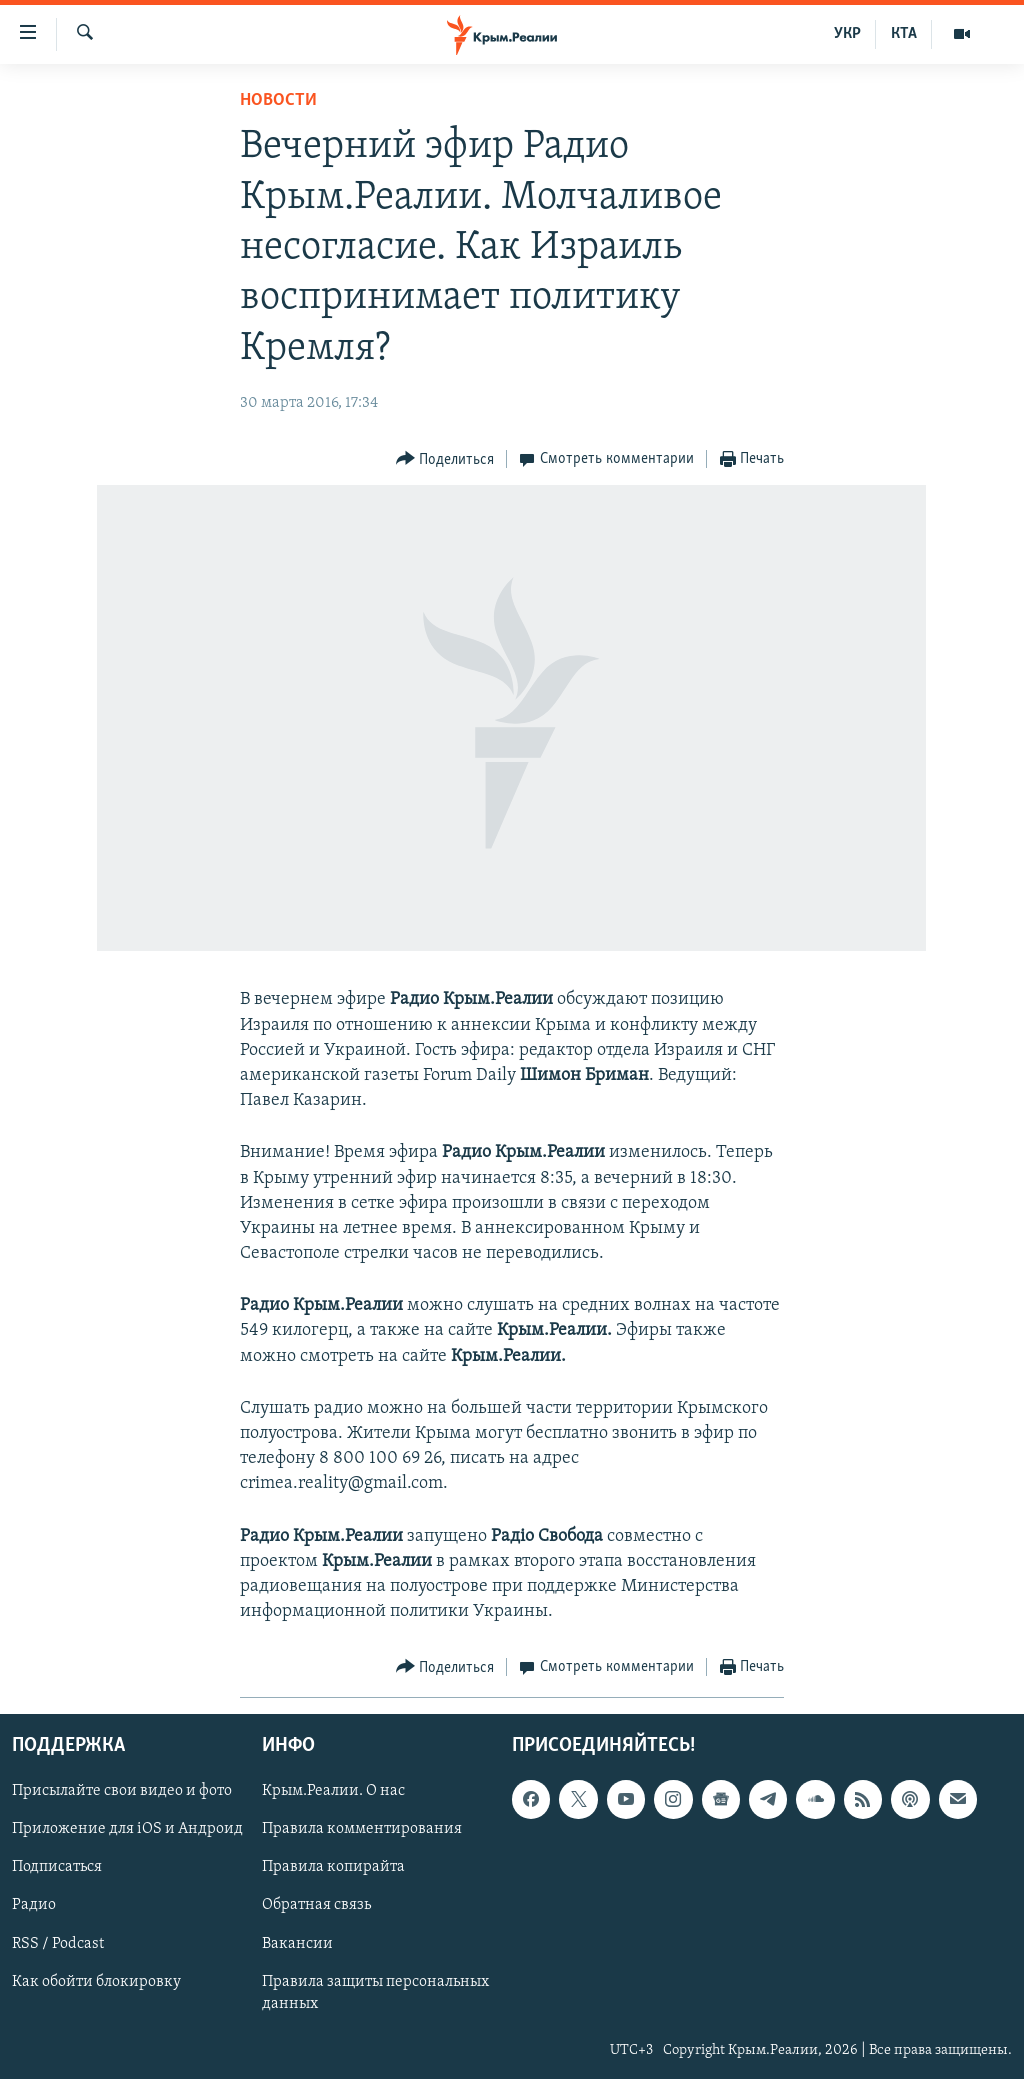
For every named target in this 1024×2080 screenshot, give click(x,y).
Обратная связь (316, 1906)
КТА (904, 34)
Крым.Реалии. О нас (333, 1792)
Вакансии (297, 1944)
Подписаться (57, 1868)
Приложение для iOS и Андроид (127, 1830)
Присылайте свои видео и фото (122, 1792)
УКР (847, 34)
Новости (278, 100)
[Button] (445, 459)
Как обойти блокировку (96, 1982)
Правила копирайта (333, 1868)
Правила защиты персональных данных (375, 1993)
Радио (34, 1906)
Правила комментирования (362, 1830)
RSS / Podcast (58, 1944)
